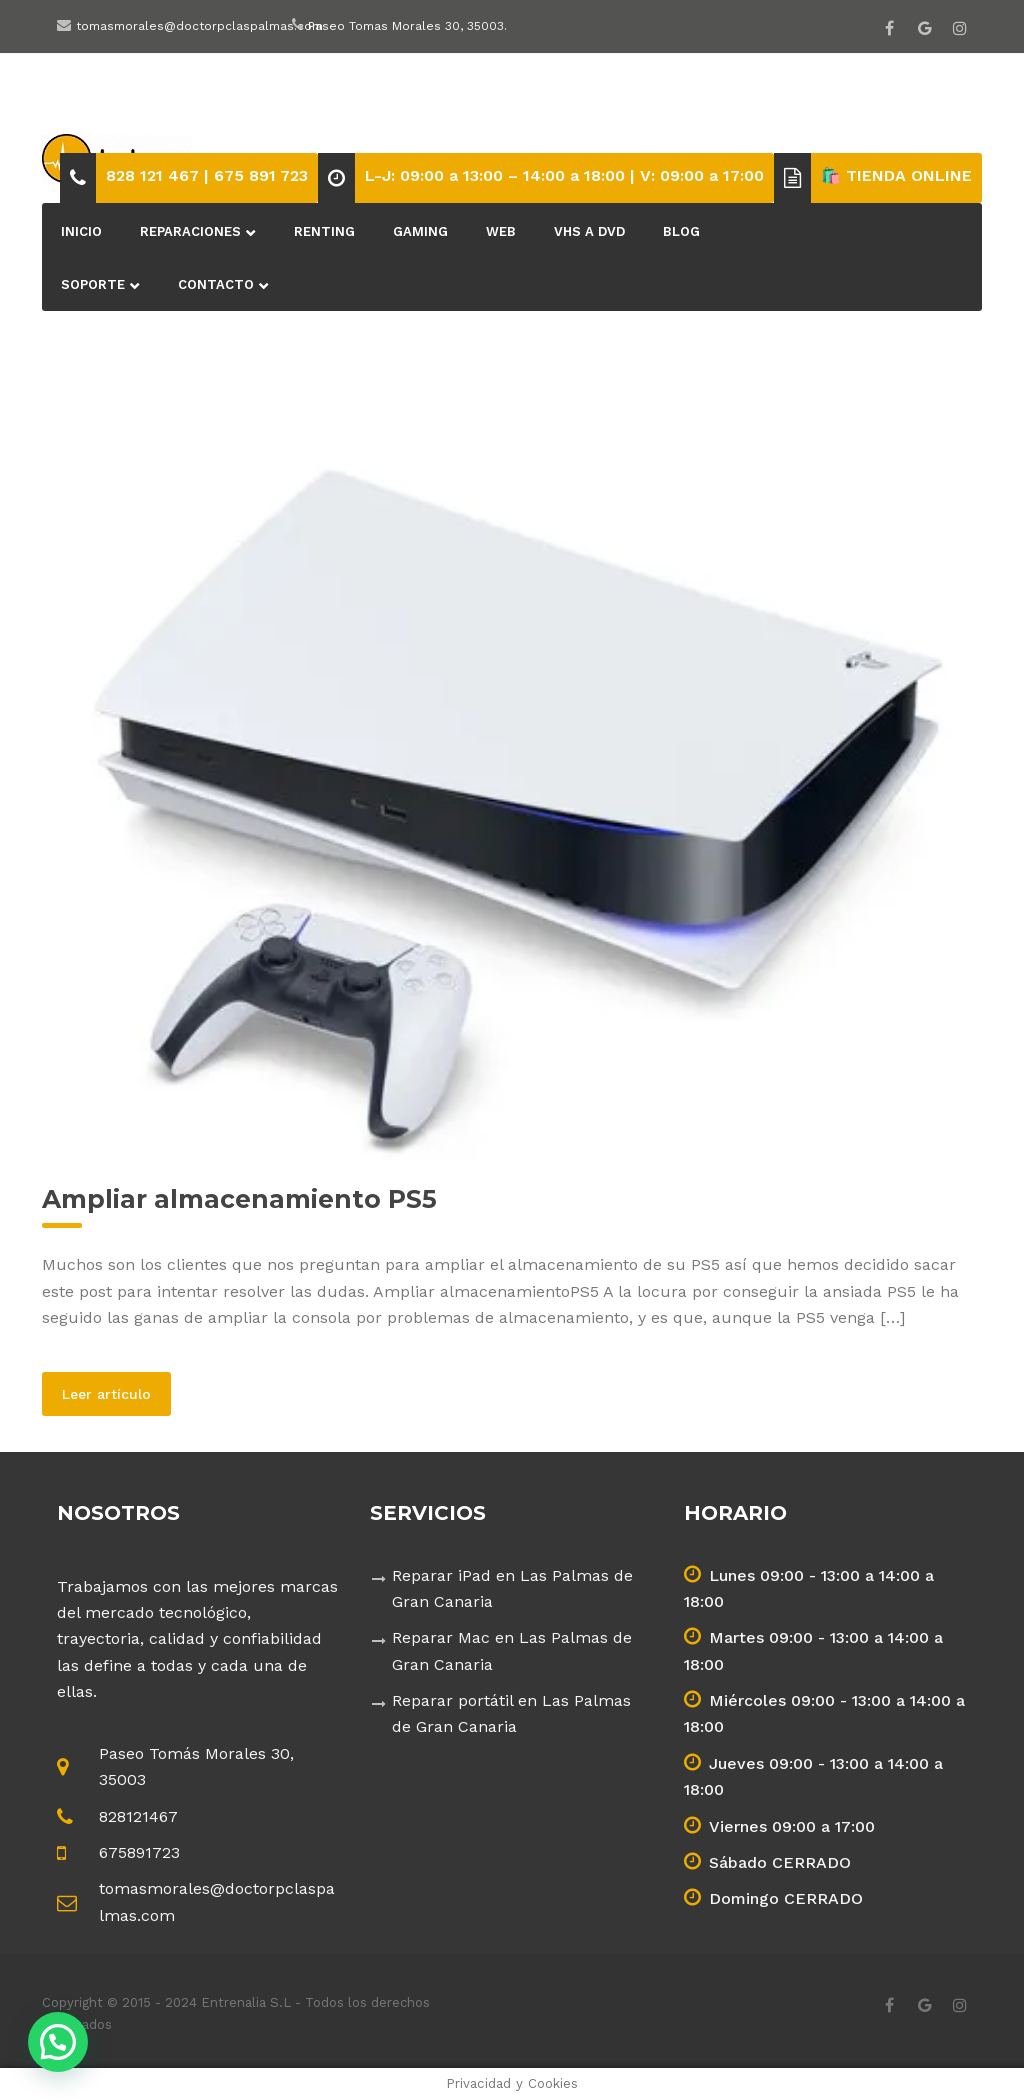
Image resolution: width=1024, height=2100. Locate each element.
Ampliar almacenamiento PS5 (239, 1199)
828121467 (138, 1816)
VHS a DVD (589, 231)
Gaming (420, 231)
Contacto (216, 284)
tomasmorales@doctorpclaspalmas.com (199, 26)
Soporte (93, 284)
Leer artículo (116, 1393)
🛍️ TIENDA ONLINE (896, 175)
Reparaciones (190, 231)
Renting (324, 231)
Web (501, 231)
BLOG (681, 231)
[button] (58, 2042)
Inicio (81, 231)
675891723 (139, 1852)
